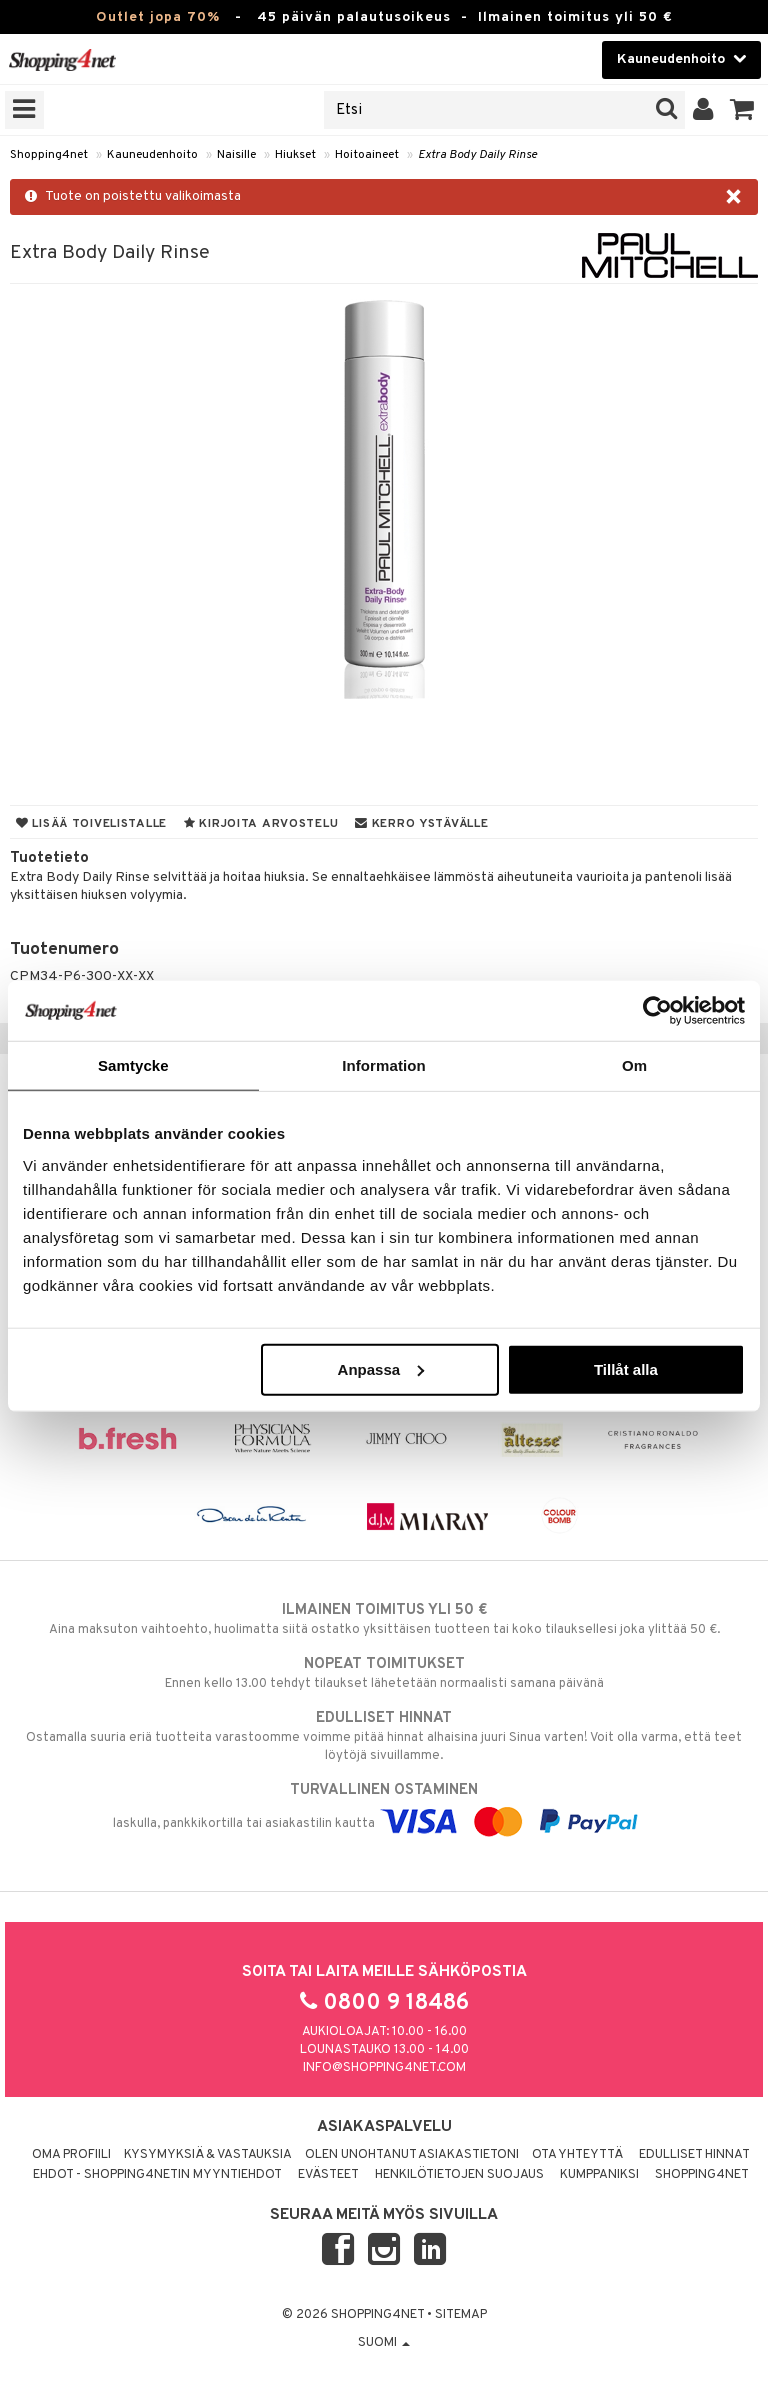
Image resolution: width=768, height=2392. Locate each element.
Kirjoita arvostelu (261, 824)
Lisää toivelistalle (91, 824)
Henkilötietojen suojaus (459, 2175)
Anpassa (381, 1368)
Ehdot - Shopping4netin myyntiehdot (157, 2175)
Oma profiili (71, 2155)
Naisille (236, 155)
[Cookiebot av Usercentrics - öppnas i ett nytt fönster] (657, 1011)
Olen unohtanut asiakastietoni (412, 2155)
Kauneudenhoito (152, 155)
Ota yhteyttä (577, 2155)
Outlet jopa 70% (158, 17)
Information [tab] (384, 1065)
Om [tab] (634, 1065)
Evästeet (328, 2175)
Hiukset (295, 155)
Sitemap (461, 2315)
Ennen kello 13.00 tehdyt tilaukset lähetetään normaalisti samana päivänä (384, 1673)
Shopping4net (49, 155)
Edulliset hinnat (694, 2155)
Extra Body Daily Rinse (477, 155)
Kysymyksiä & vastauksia (208, 2155)
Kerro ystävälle (421, 824)
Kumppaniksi (599, 2175)
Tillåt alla (626, 1368)
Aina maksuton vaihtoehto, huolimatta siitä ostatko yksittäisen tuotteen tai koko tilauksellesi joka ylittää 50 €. (384, 1619)
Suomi (384, 2343)
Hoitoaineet (367, 155)
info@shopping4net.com (384, 2068)
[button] (742, 110)
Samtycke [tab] (133, 1065)
